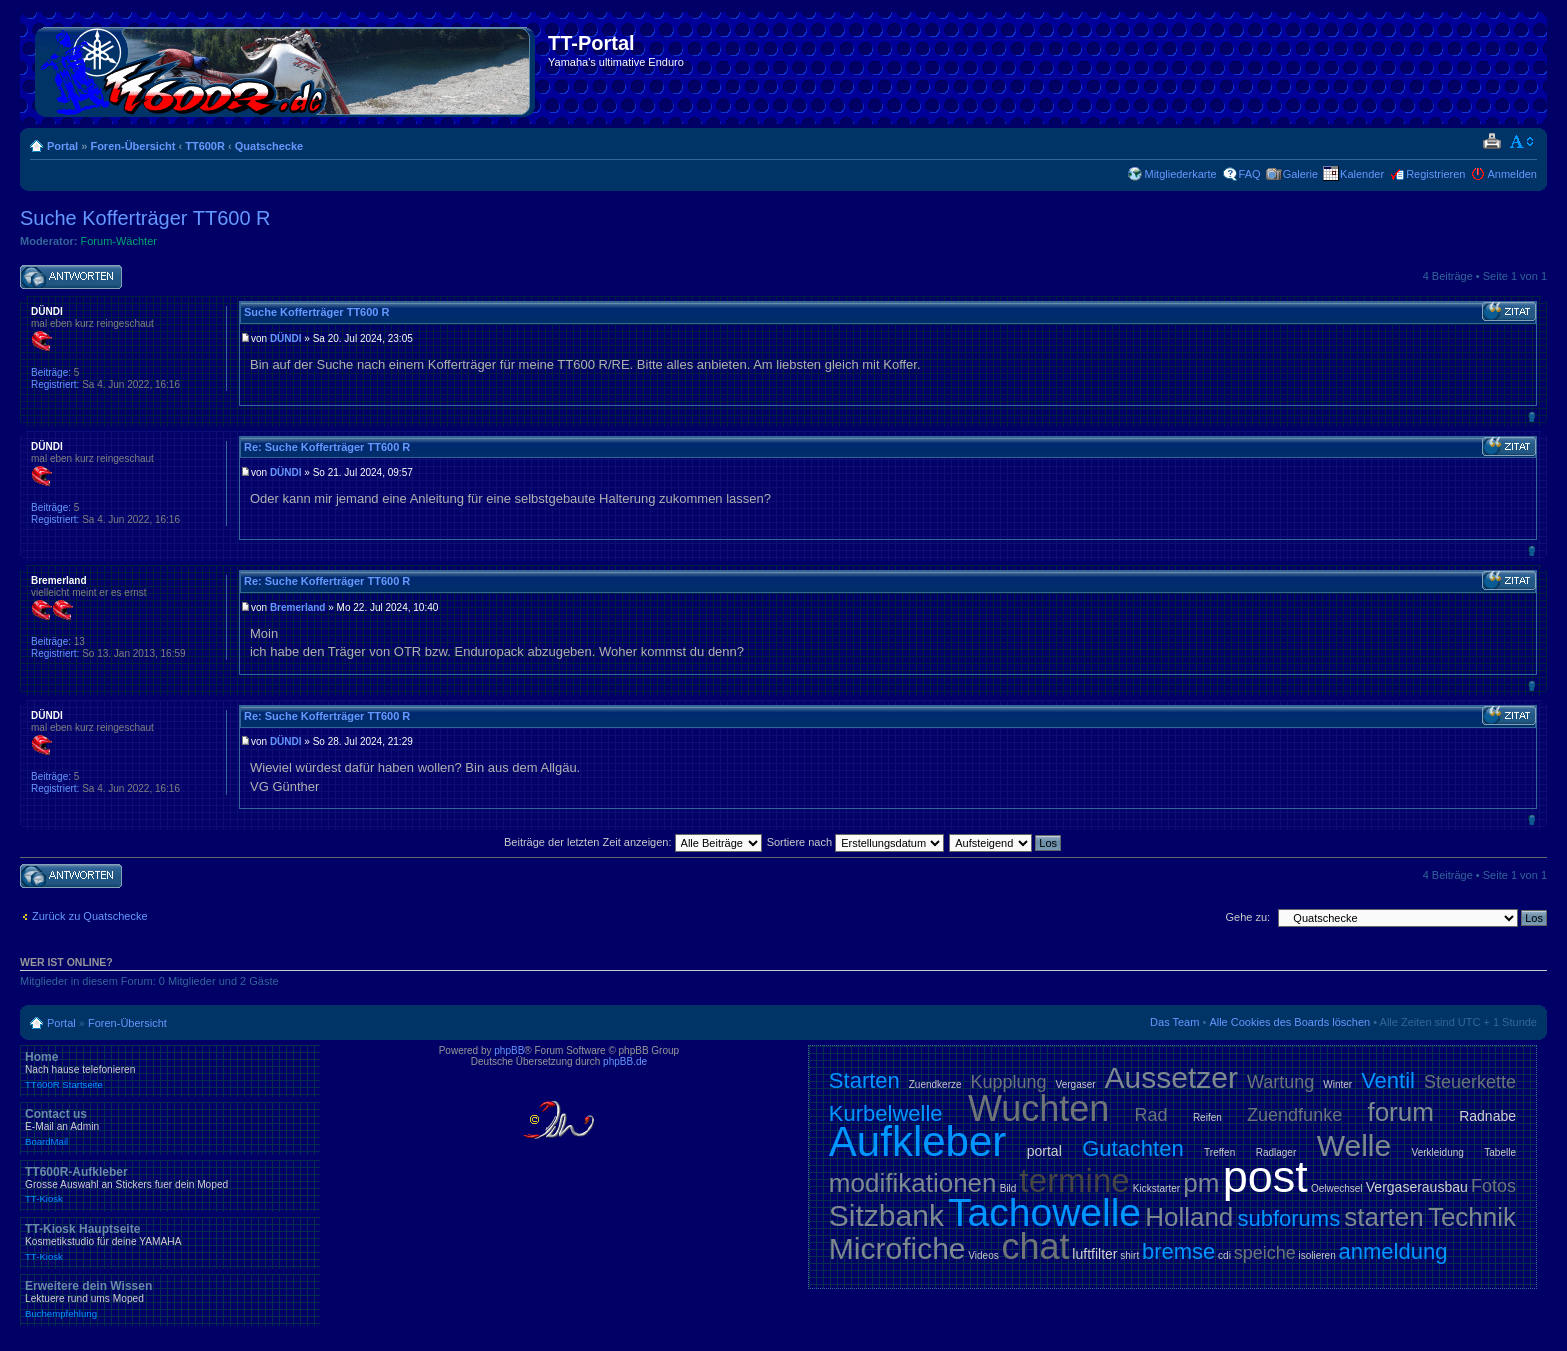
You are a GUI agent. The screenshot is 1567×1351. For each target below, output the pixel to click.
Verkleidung (1438, 1152)
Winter (1337, 1084)
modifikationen (913, 1183)
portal (1044, 1151)
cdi (1224, 1255)
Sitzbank (886, 1215)
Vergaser (1076, 1084)
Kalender (1362, 174)
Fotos (1493, 1186)
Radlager (1276, 1152)
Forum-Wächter (119, 241)
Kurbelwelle (886, 1113)
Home (170, 1070)
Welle (1354, 1145)
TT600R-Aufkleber (170, 1185)
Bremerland (298, 607)
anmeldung (1393, 1251)
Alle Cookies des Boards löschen (1289, 1022)
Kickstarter (1156, 1188)
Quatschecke (269, 146)
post (1265, 1176)
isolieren (1317, 1255)
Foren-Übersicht (132, 146)
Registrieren (1435, 174)
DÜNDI (286, 338)
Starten (864, 1080)
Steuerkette (1470, 1082)
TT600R (205, 146)
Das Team (1174, 1022)
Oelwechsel (1337, 1188)
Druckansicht (1491, 142)
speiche (1265, 1253)
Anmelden (1512, 174)
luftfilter (1094, 1254)
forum (1400, 1112)
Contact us (170, 1127)
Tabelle (1500, 1152)
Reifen (1207, 1117)
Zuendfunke (1294, 1115)
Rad (1151, 1115)
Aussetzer (1171, 1077)
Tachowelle (1044, 1212)
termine (1075, 1180)
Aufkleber (917, 1141)
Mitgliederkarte (1180, 174)
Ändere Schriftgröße (1522, 142)
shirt (1129, 1255)
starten (1384, 1217)
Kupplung (1009, 1082)
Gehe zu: (1247, 917)
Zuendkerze (935, 1084)
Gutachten (1133, 1148)
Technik (1472, 1217)
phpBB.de (625, 1061)
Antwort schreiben (71, 277)
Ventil (1388, 1080)
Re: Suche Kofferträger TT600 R (327, 447)
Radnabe (1487, 1116)
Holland (1189, 1217)
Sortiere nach (855, 842)
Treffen (1219, 1152)
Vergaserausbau (1417, 1187)
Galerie (1300, 174)
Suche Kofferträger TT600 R (145, 218)
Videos (983, 1255)
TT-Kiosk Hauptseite (170, 1242)
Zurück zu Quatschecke (90, 916)
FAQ (1250, 174)
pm (1201, 1183)
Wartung (1280, 1082)
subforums (1288, 1218)
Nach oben (1531, 416)
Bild (1008, 1188)
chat (1036, 1246)
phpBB (509, 1050)
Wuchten (1038, 1108)
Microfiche (897, 1248)
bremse (1178, 1251)
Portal (62, 146)
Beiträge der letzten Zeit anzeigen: (633, 842)
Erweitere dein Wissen (170, 1299)
